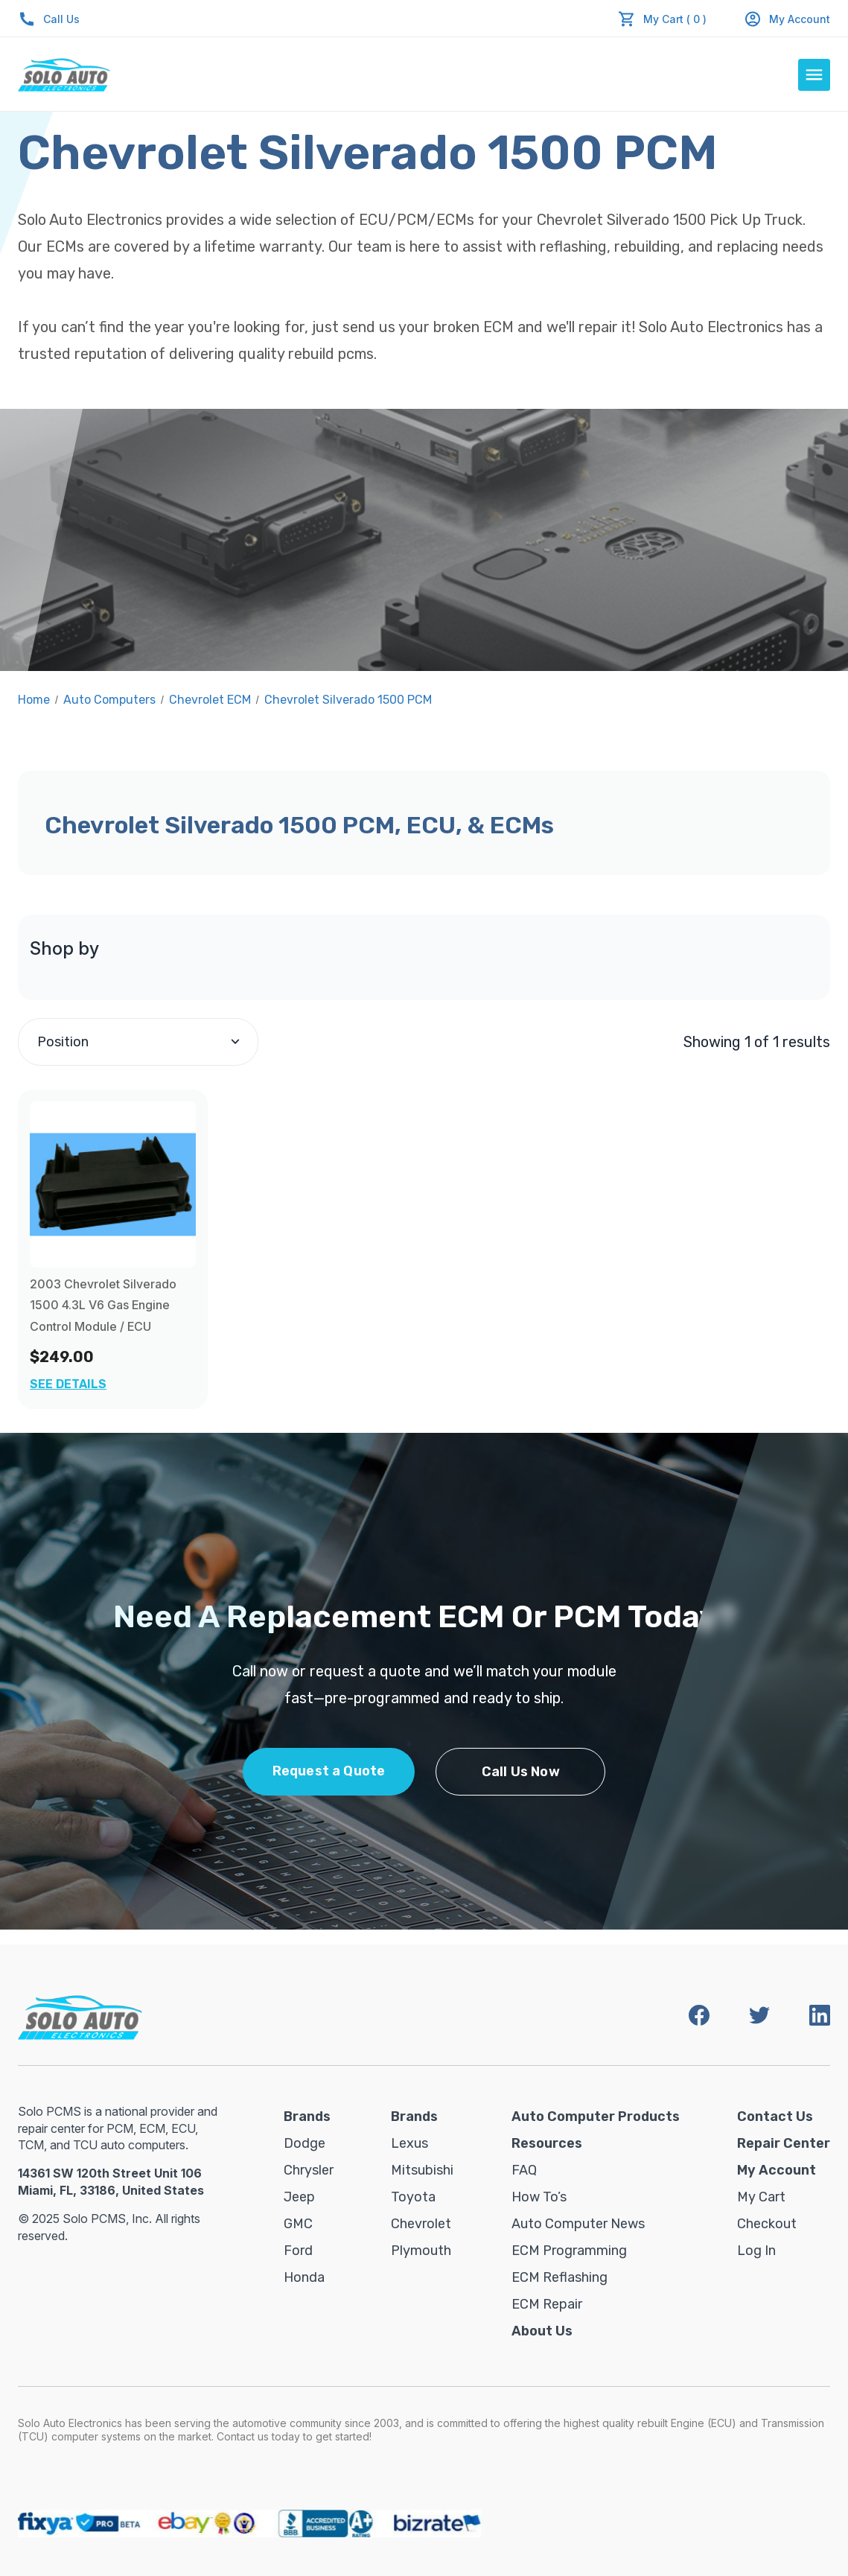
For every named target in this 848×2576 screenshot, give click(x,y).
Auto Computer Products (595, 2116)
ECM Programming (569, 2250)
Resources (546, 2143)
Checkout (767, 2224)
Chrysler (309, 2170)
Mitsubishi (422, 2170)
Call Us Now (521, 1772)
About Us (542, 2331)
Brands (307, 2116)
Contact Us (775, 2116)
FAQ (524, 2170)
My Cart (761, 2197)
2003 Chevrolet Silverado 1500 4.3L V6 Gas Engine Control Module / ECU (103, 1305)
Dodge (304, 2143)
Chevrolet (421, 2224)
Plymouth (421, 2250)
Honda (304, 2277)
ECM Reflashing (559, 2277)
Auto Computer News (578, 2224)
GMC (298, 2224)
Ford (298, 2250)
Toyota (413, 2197)
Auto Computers (109, 700)
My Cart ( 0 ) (675, 19)
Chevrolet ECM (210, 700)
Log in (756, 2250)
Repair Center (783, 2143)
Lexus (409, 2143)
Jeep (299, 2197)
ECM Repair (546, 2304)
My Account (787, 19)
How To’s (539, 2197)
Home (34, 700)
